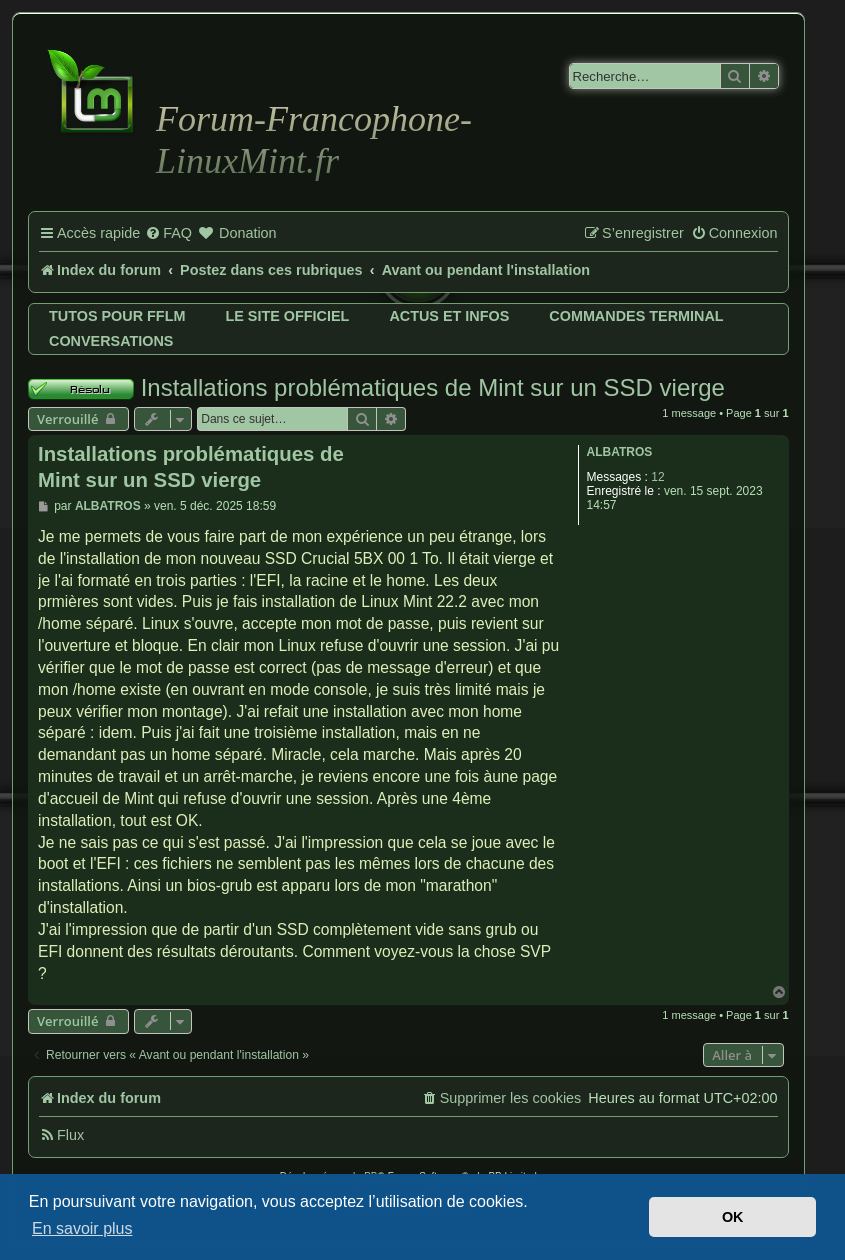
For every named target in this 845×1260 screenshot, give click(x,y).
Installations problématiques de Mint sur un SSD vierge (433, 387)
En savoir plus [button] (82, 1228)
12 (657, 477)
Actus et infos (449, 316)
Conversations (111, 341)
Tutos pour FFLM (117, 316)
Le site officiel (287, 316)
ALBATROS (620, 452)
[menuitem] (168, 234)
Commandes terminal (636, 316)
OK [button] (733, 1217)
